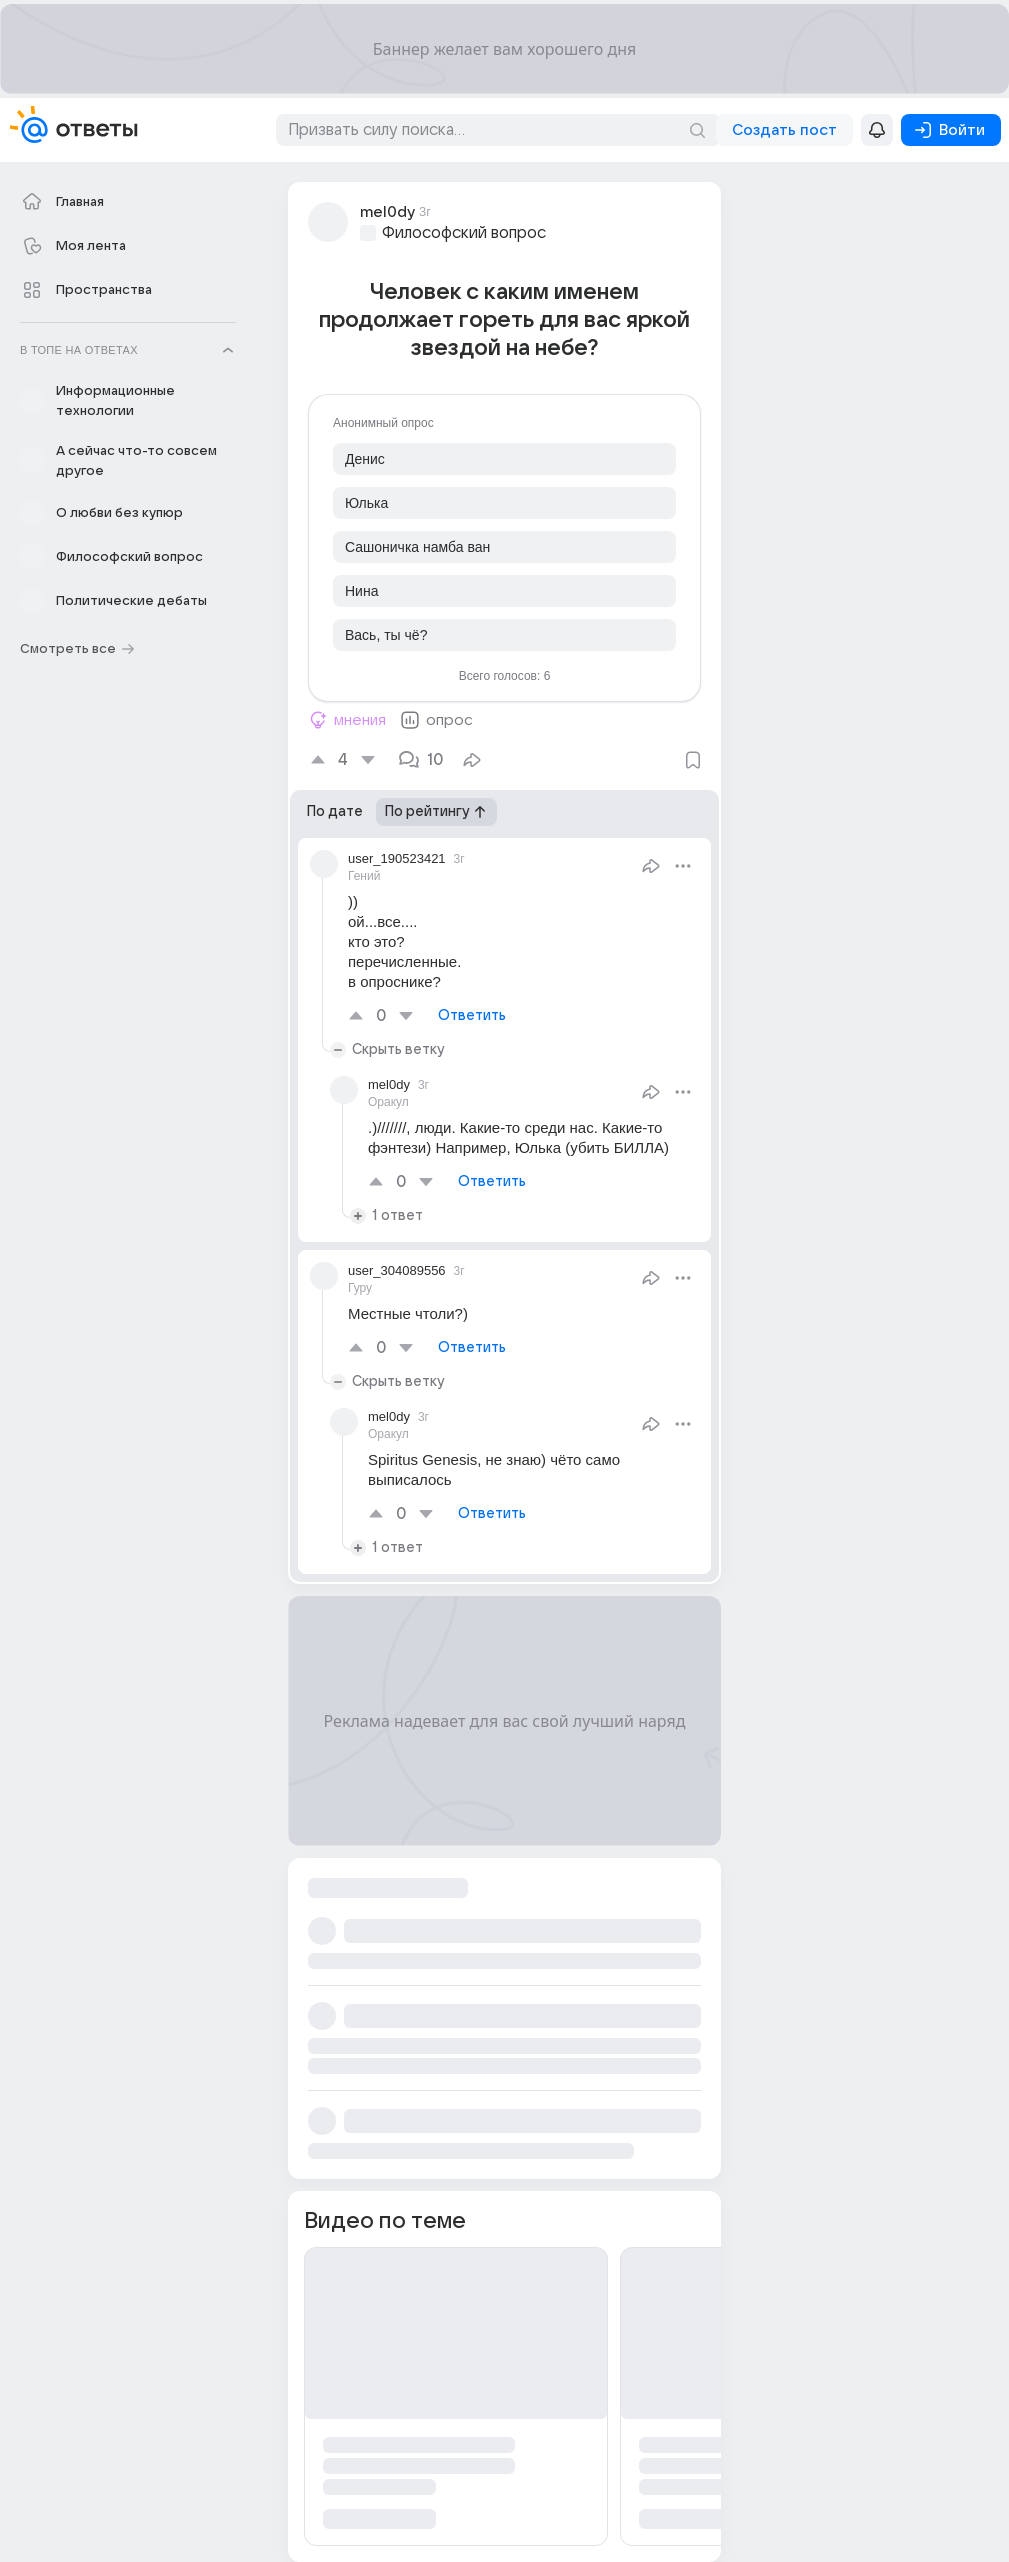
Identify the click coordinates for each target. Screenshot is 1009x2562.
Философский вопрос (464, 233)
